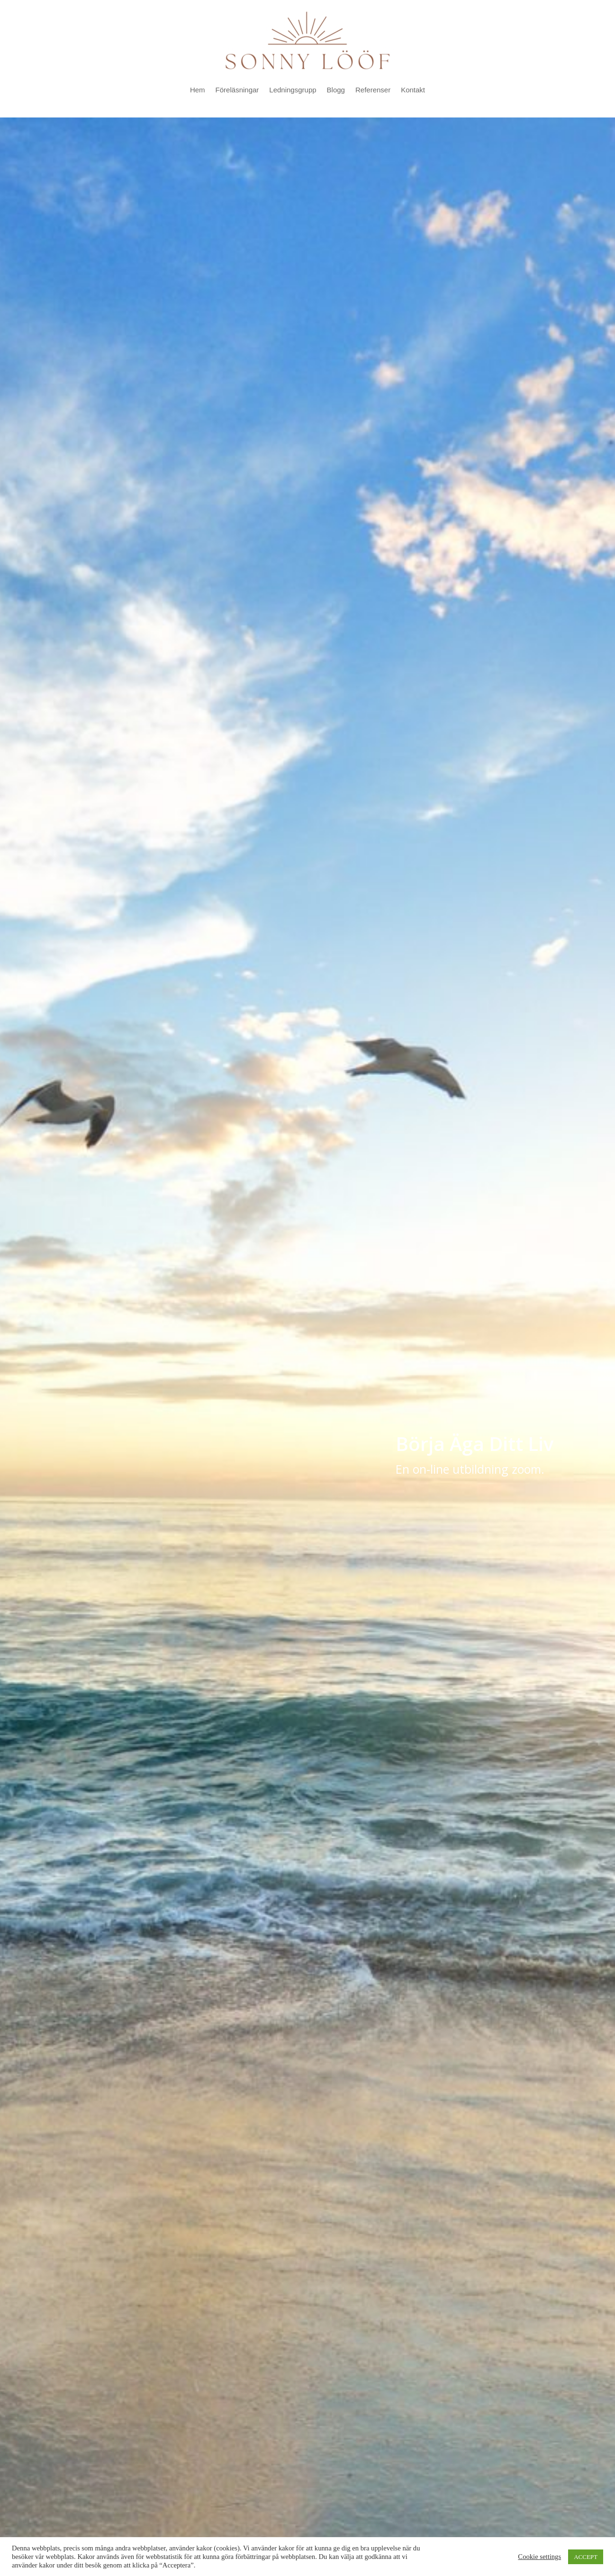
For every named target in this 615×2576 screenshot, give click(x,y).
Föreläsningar (237, 90)
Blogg (336, 90)
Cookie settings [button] (539, 2556)
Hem (197, 90)
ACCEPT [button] (585, 2556)
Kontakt (413, 90)
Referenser (372, 90)
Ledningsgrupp (292, 90)
